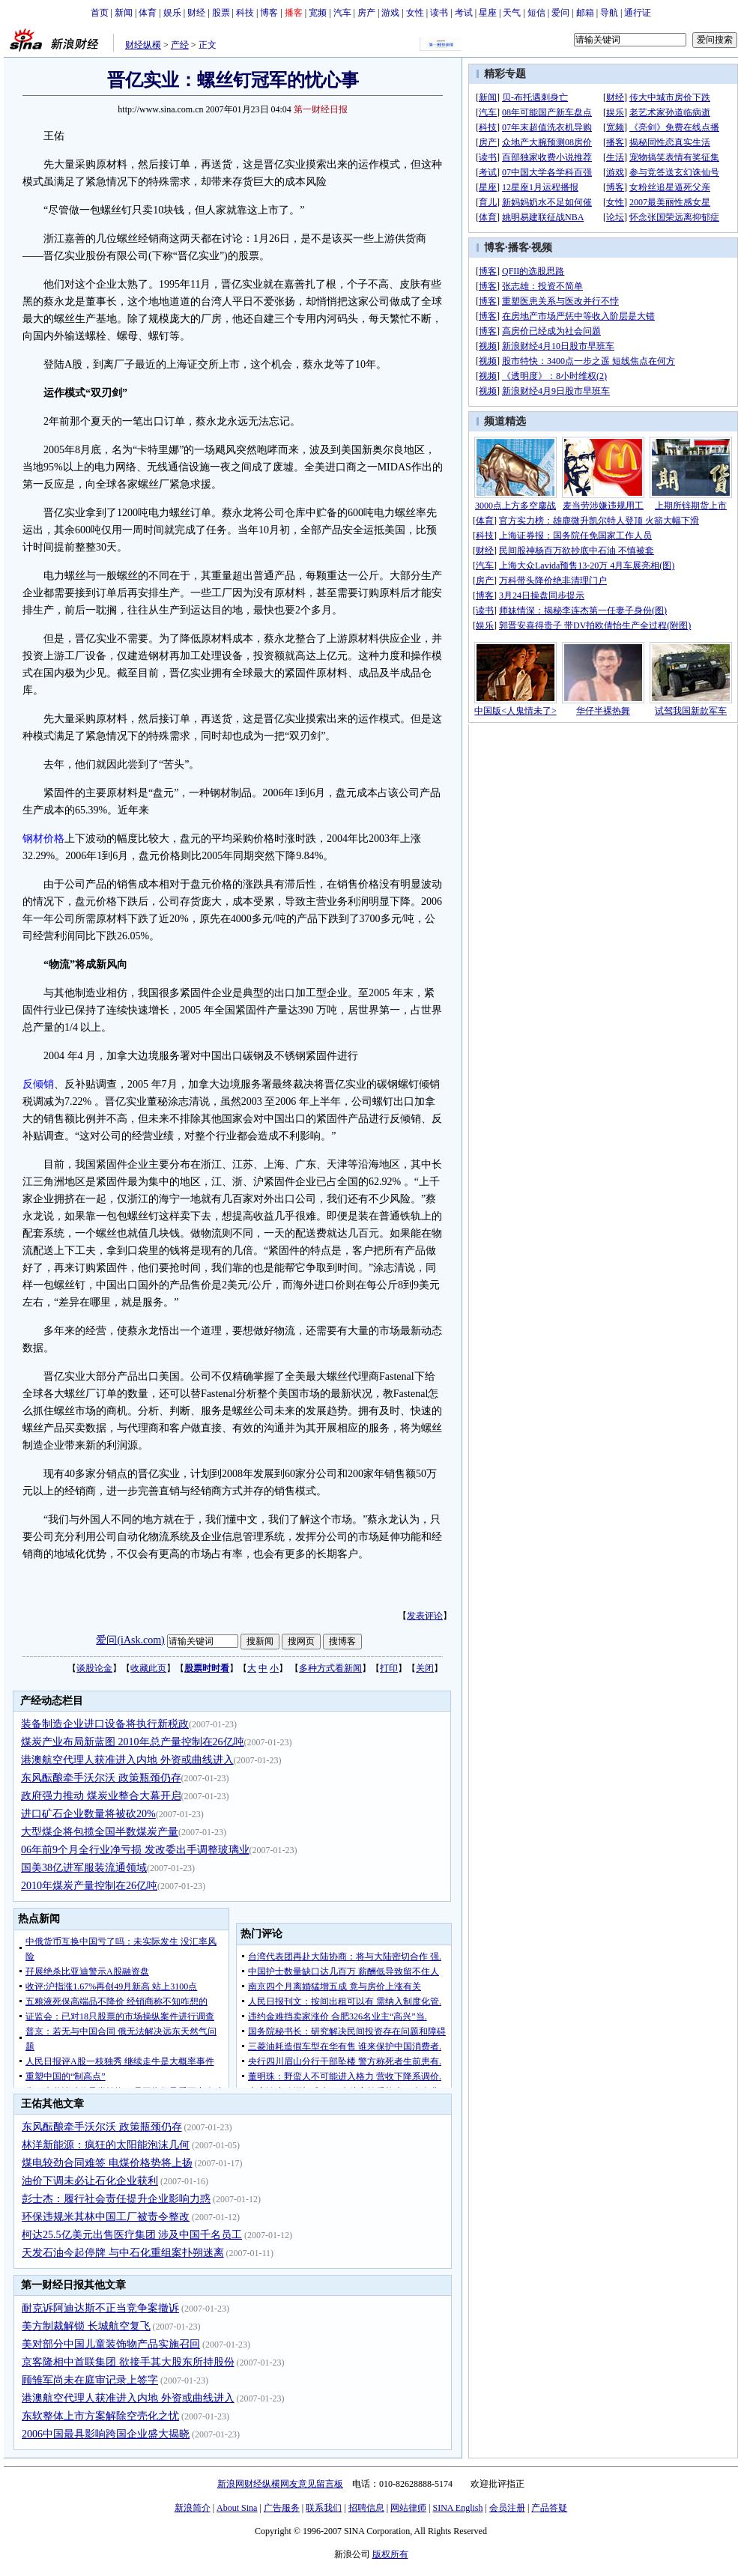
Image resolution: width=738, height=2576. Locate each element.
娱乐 (172, 12)
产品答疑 (549, 2508)
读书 (439, 12)
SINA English (457, 2508)
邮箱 (585, 12)
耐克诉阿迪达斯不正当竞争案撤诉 (100, 2308)
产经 (180, 45)
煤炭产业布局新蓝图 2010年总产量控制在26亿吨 (132, 1742)
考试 (464, 12)
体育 (148, 12)
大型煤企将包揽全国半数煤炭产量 (99, 1831)
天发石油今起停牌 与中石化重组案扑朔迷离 (123, 2252)
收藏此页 (148, 1668)
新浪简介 (193, 2508)
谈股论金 (94, 1668)
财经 (196, 12)
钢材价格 (43, 838)
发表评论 (425, 1615)
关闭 (425, 1668)
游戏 (390, 12)
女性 (415, 12)
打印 (389, 1668)
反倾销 (38, 1084)
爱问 (560, 12)
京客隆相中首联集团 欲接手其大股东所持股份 (128, 2362)
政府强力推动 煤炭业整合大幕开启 (101, 1795)
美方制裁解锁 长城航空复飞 (86, 2326)
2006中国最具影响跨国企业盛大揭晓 (106, 2434)
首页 (100, 12)
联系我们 (324, 2508)
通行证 (637, 12)
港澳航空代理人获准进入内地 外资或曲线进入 (127, 1760)
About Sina (237, 2508)
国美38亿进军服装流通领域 (84, 1867)
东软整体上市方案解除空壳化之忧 (100, 2416)
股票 (221, 12)
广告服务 (282, 2508)
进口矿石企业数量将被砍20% (88, 1813)
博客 (269, 12)
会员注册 (507, 2508)
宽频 (318, 12)
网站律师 (408, 2508)
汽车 (342, 12)
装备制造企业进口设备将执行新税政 (105, 1724)
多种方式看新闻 (330, 1668)
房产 (366, 12)
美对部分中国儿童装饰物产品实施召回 (111, 2344)
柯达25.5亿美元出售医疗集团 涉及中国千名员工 (132, 2234)
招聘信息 (366, 2508)
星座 (488, 12)
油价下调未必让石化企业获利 (90, 2180)
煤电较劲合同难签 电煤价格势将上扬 (107, 2163)
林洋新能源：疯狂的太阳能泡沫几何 (106, 2145)
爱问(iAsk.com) (130, 1640)
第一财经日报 (321, 109)
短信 (536, 12)
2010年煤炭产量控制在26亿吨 (89, 1885)
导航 (609, 12)
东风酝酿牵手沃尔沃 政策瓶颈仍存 (101, 1777)
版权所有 (390, 2554)
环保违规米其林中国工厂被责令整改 (106, 2216)
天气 (512, 12)
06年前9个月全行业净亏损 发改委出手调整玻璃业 (135, 1849)
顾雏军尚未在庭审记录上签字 (90, 2380)
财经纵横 (143, 45)
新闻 (124, 12)
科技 (245, 12)
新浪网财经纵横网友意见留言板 (280, 2484)
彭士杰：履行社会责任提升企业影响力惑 (116, 2198)
